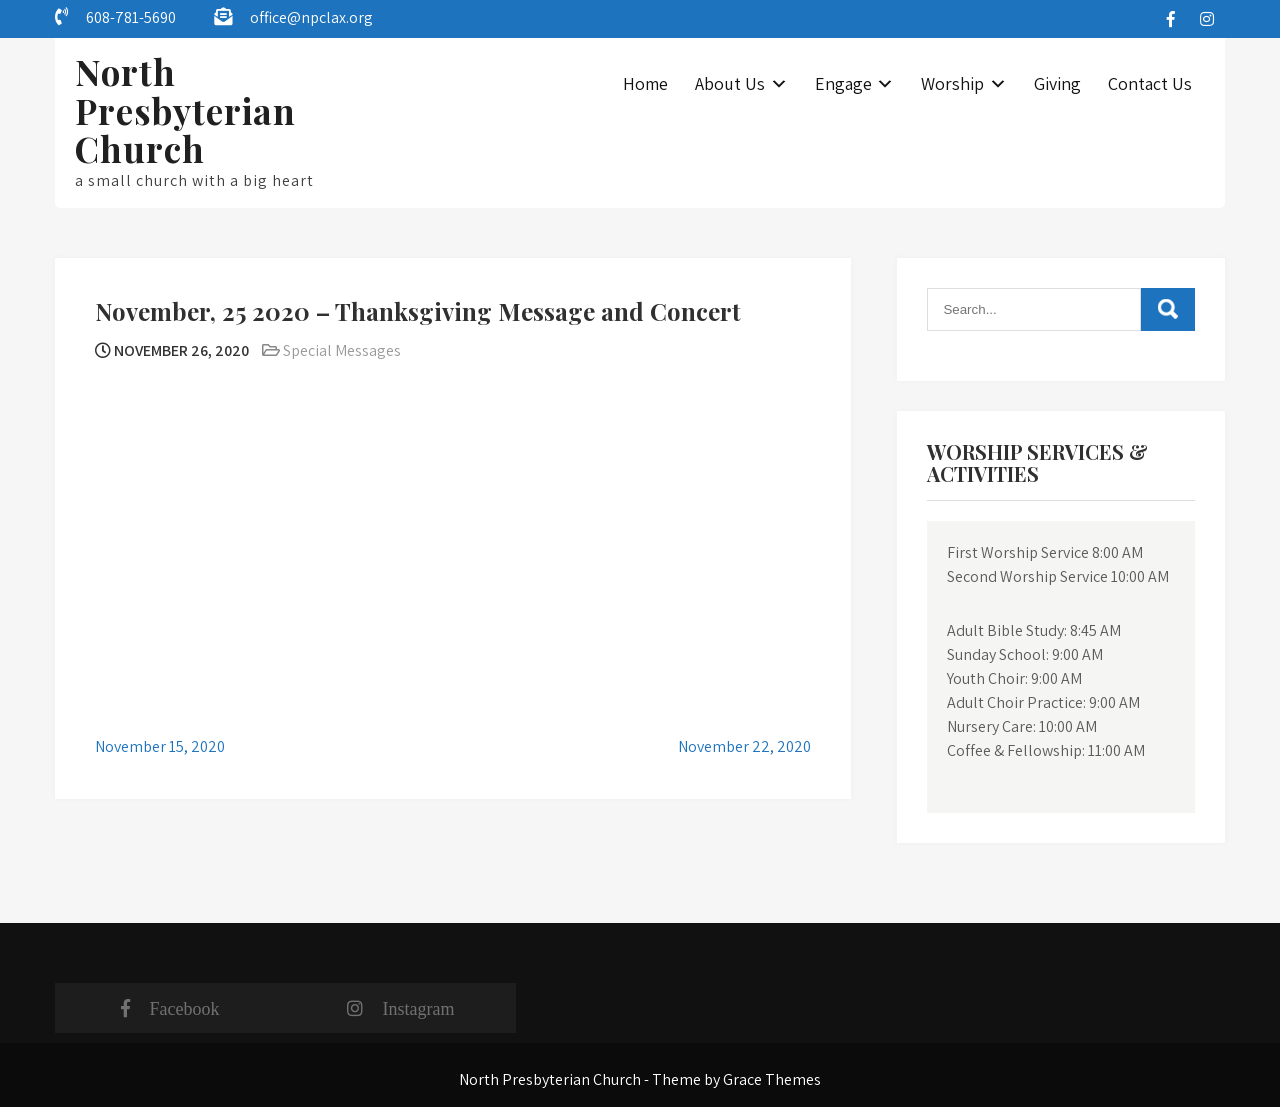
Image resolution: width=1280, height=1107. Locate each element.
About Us (730, 83)
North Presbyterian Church (185, 110)
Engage (843, 83)
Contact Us (1150, 83)
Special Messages (342, 350)
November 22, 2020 (744, 746)
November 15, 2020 (160, 746)
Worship (952, 83)
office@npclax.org (311, 17)
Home (645, 83)
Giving (1057, 83)
